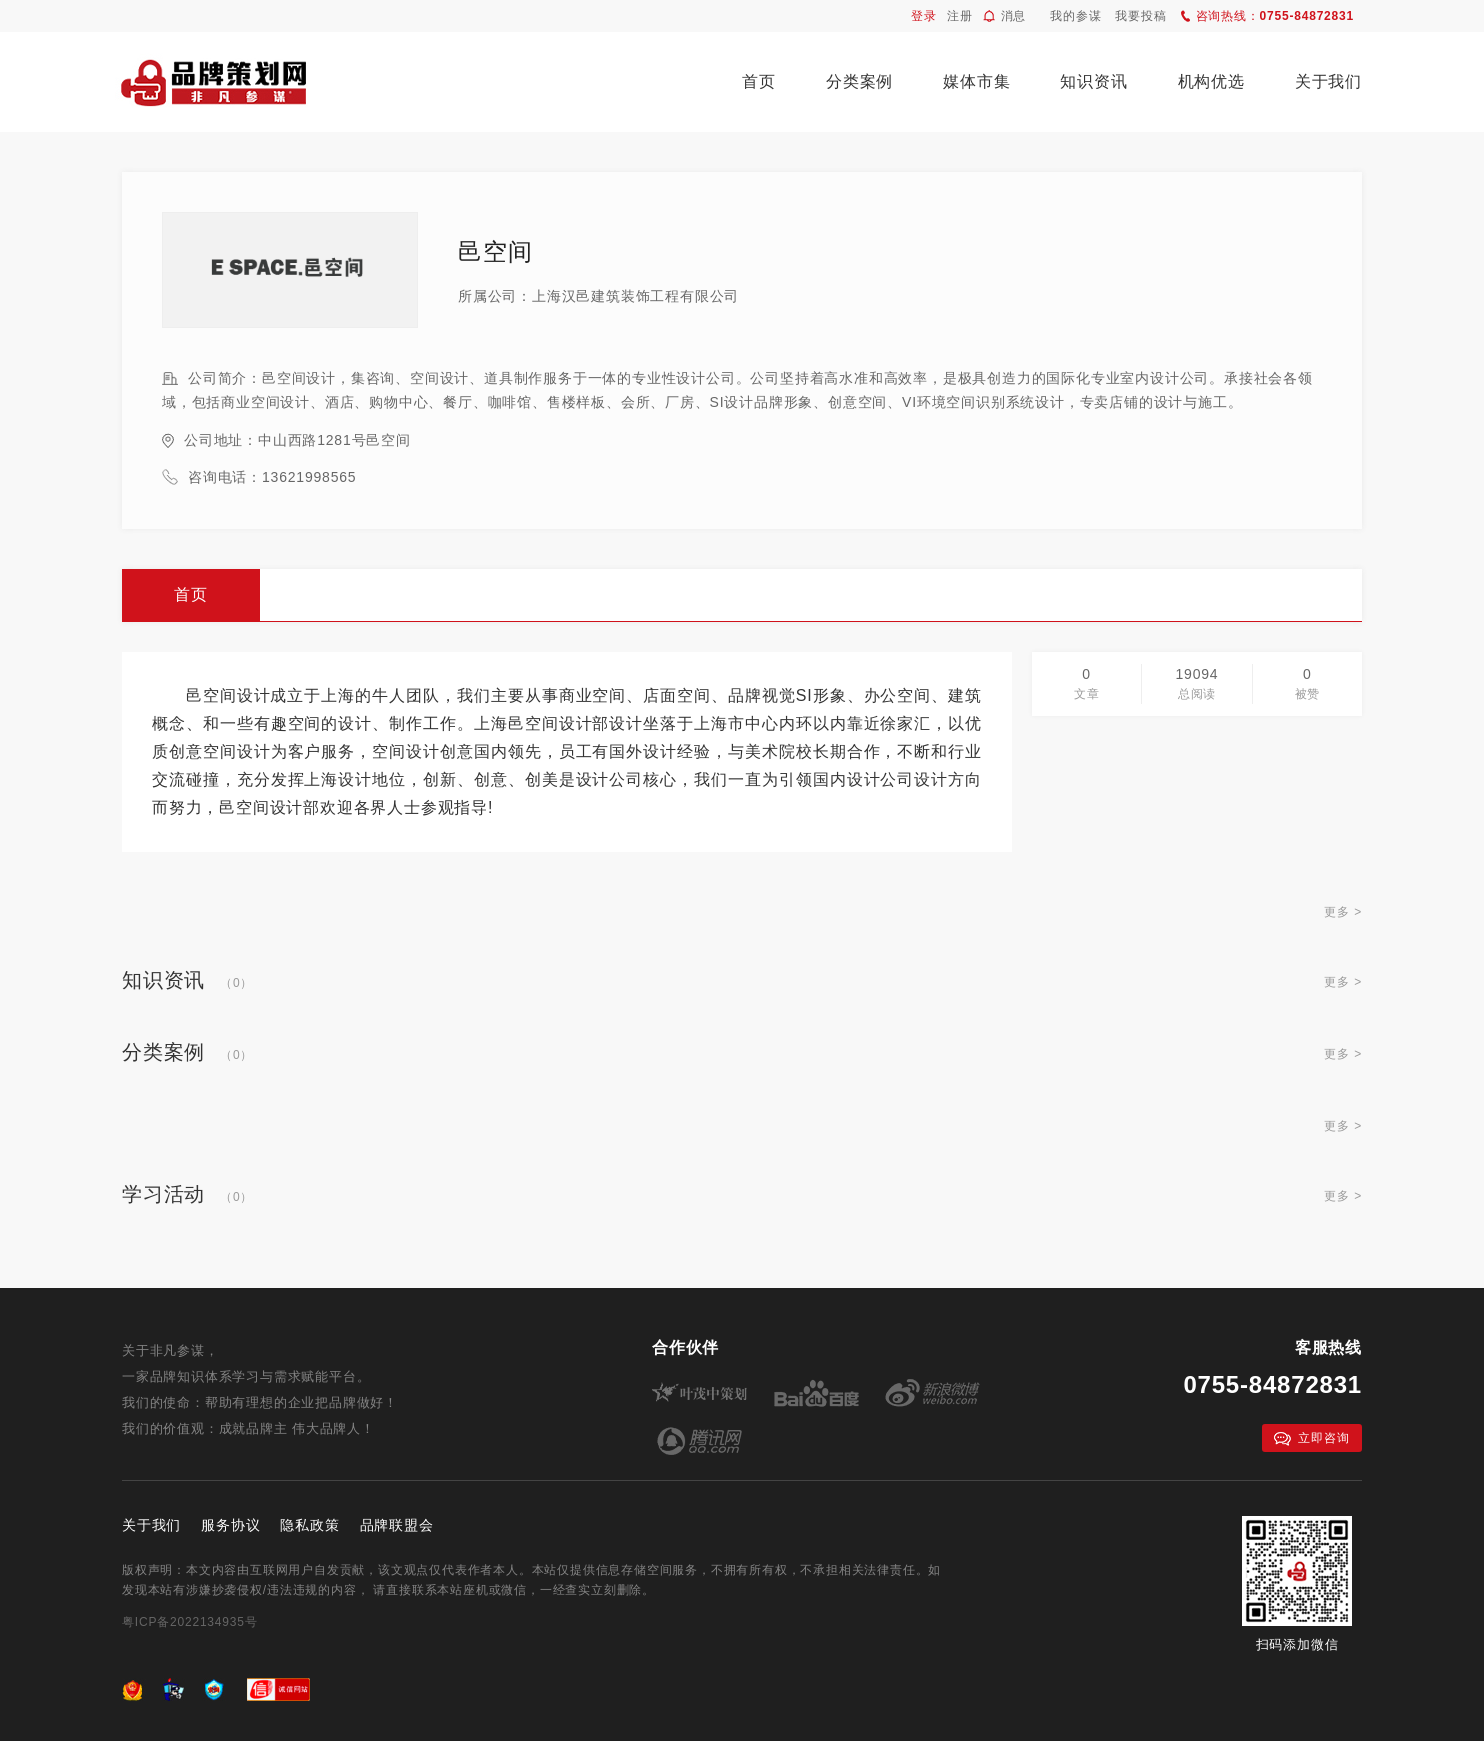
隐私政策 (309, 1525)
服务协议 (230, 1525)
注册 (960, 16)
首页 (759, 81)
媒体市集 (976, 81)
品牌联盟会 (397, 1525)
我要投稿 (1140, 16)
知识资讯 (1093, 81)
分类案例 (859, 81)
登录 (924, 16)
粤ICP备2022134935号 (190, 1622)
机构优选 (1211, 81)
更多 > (1343, 912)
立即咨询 (1311, 1438)
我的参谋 (1075, 16)
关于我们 (1328, 81)
